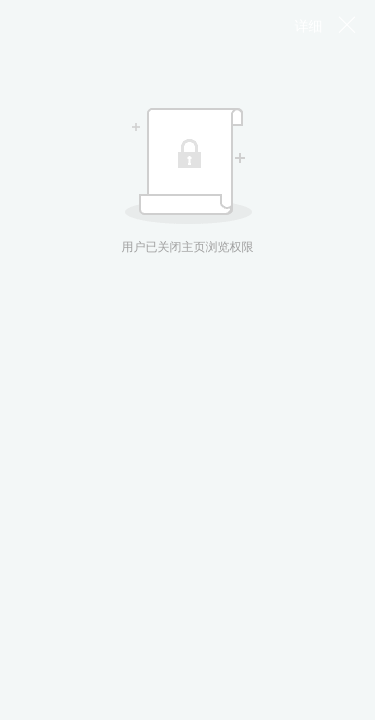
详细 (309, 26)
